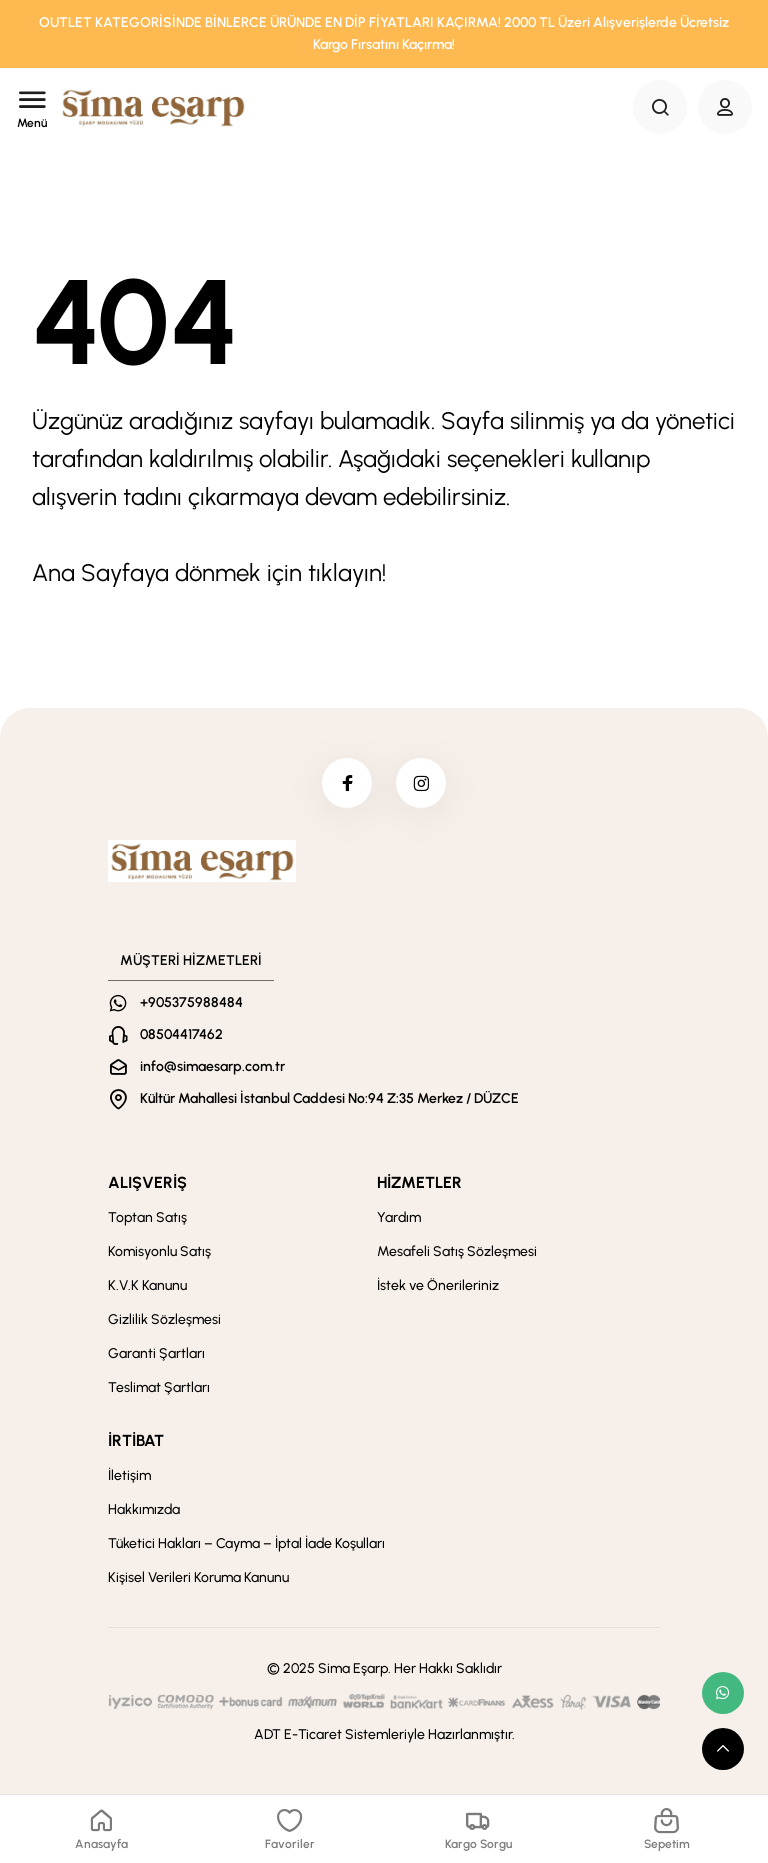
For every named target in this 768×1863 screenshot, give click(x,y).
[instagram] (421, 783)
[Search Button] (660, 107)
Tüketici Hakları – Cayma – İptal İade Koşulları (246, 1543)
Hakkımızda (144, 1509)
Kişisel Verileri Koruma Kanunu (198, 1577)
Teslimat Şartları (159, 1387)
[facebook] (347, 783)
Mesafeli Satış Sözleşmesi (457, 1251)
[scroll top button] (723, 1749)
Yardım (399, 1217)
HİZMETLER (419, 1182)
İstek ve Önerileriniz (438, 1285)
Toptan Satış (147, 1217)
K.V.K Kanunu (147, 1285)
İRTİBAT (136, 1440)
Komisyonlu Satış (159, 1251)
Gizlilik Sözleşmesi (164, 1319)
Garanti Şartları (156, 1353)
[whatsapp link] (723, 1693)
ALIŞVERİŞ (147, 1182)
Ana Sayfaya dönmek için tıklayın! (209, 572)
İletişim (129, 1475)
